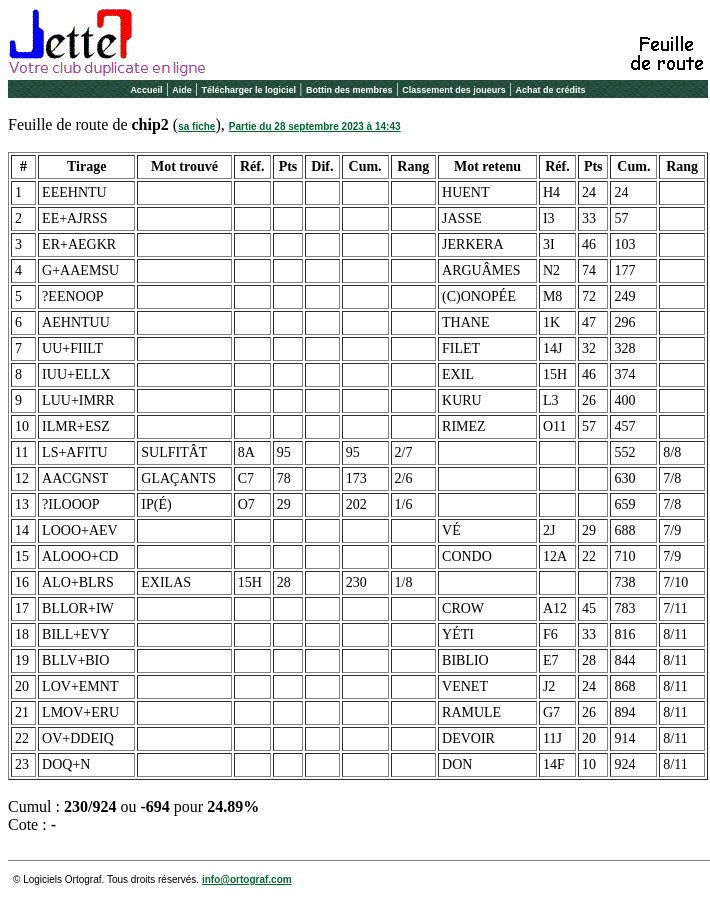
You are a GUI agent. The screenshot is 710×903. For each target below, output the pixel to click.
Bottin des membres (349, 90)
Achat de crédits (551, 90)
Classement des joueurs (454, 90)
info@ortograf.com (247, 879)
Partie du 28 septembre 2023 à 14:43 (315, 126)
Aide (182, 90)
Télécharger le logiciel (249, 90)
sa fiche (196, 126)
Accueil (146, 90)
